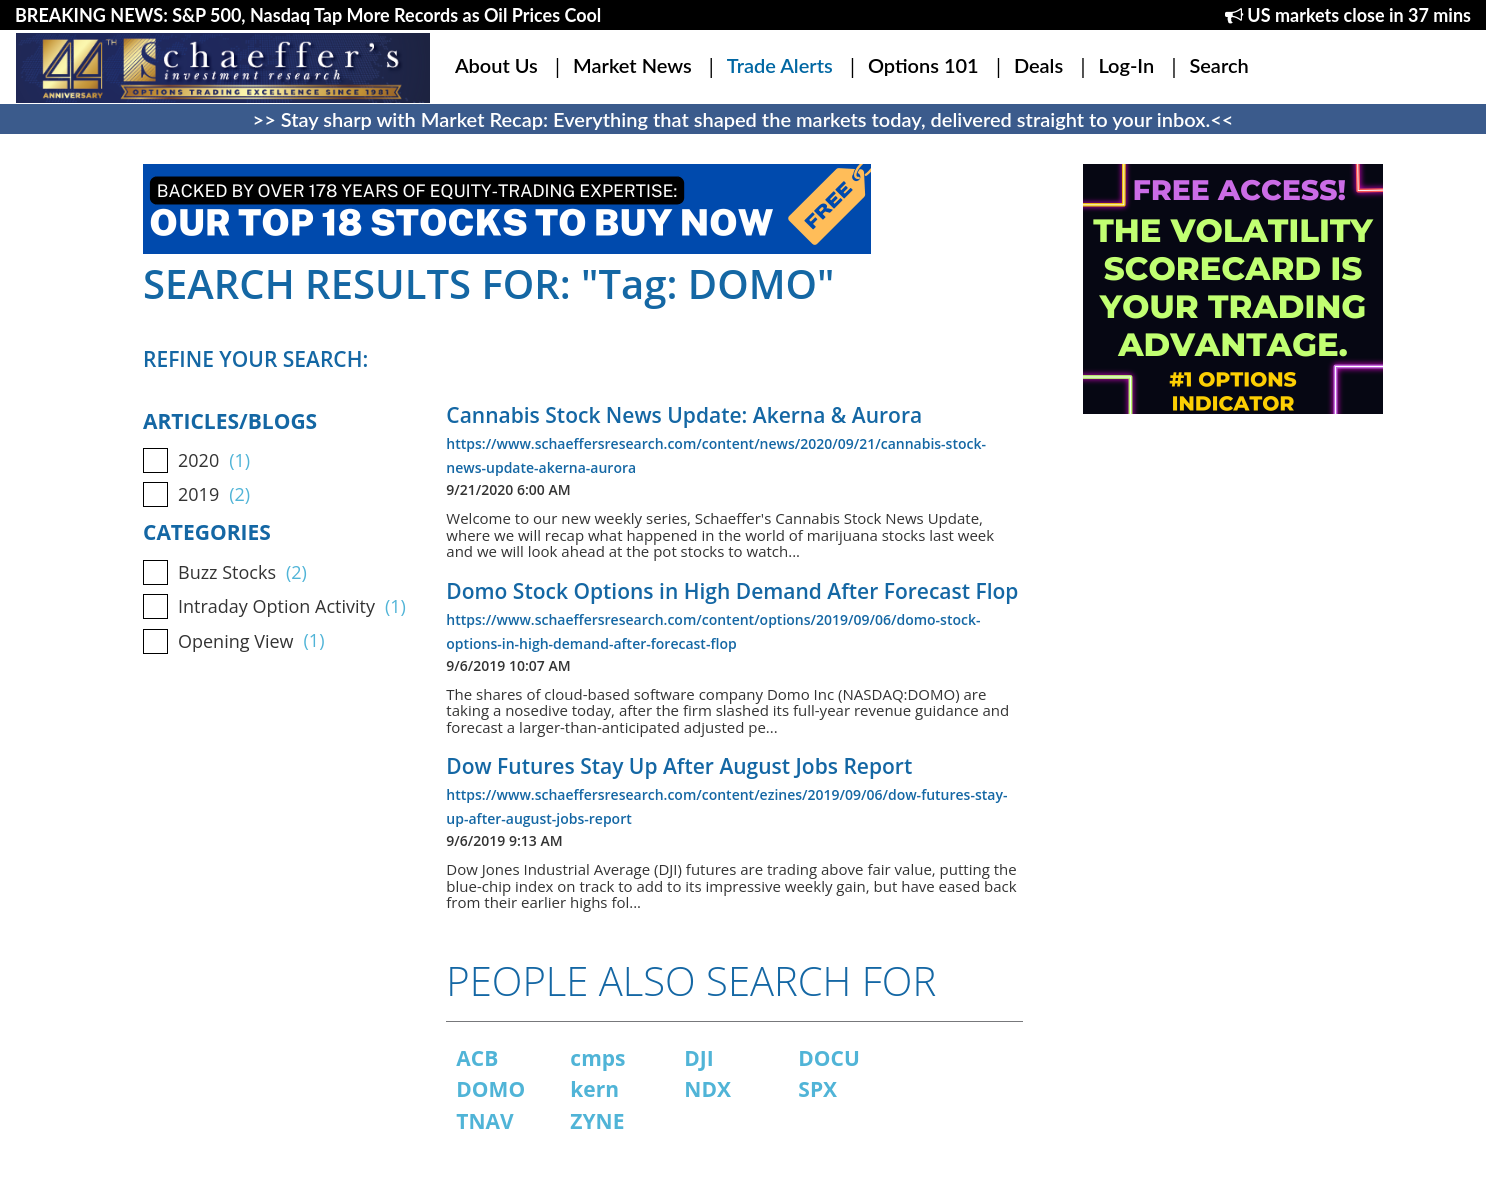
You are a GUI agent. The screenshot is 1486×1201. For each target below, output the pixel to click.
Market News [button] (632, 65)
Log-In (1126, 65)
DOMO (490, 1089)
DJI (698, 1058)
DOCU (829, 1058)
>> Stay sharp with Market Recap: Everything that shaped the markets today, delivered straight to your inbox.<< (743, 119)
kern (594, 1089)
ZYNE (597, 1121)
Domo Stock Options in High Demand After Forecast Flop (732, 591)
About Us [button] (496, 65)
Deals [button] (1038, 65)
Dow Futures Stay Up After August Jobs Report (679, 766)
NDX (707, 1089)
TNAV (484, 1121)
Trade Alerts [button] (780, 65)
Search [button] (1218, 65)
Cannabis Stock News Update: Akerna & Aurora (684, 415)
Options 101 (923, 65)
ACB (477, 1058)
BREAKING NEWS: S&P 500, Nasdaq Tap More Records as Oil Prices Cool (308, 15)
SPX (817, 1089)
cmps (597, 1058)
